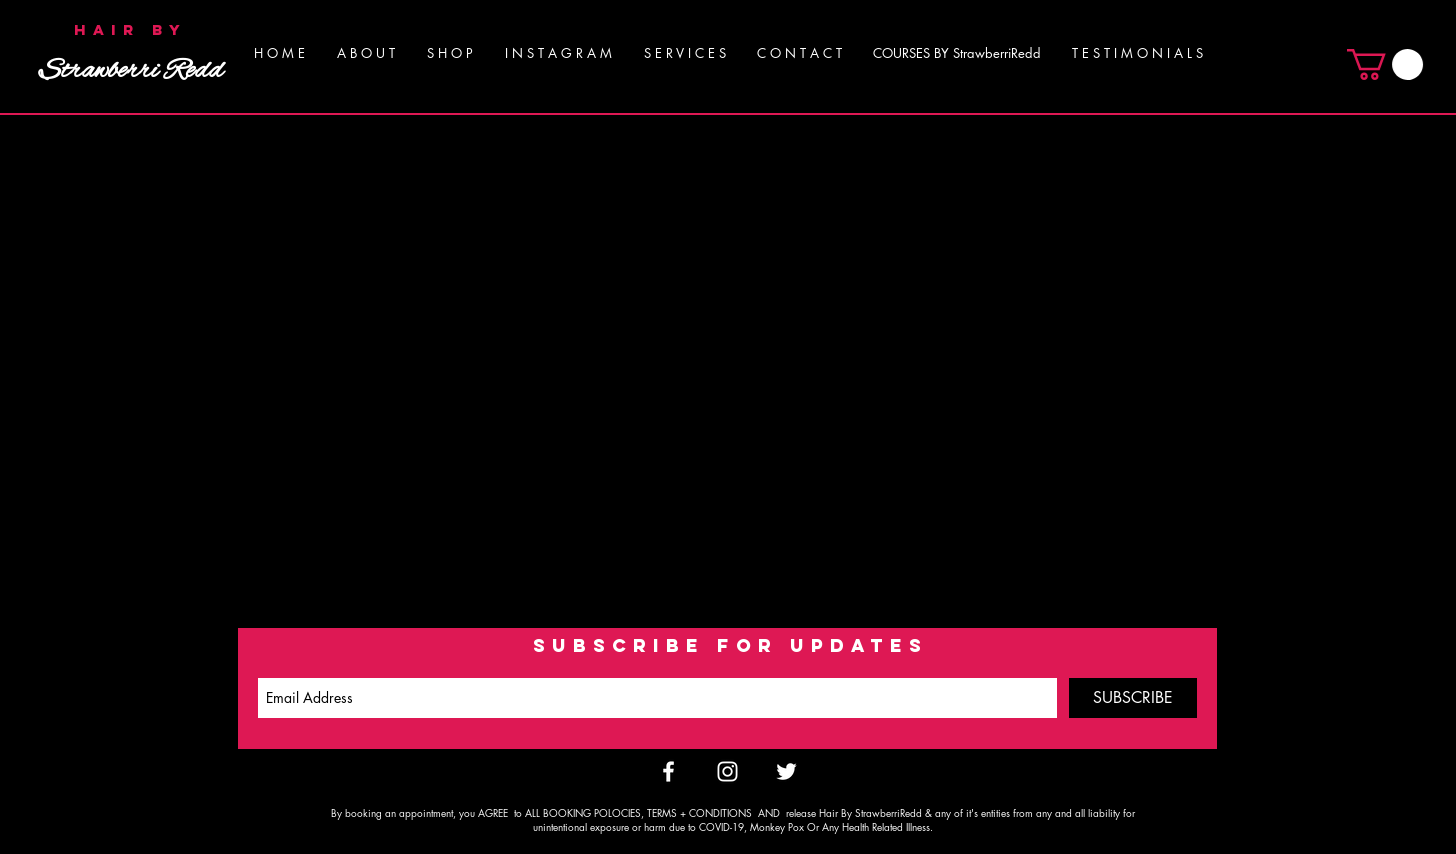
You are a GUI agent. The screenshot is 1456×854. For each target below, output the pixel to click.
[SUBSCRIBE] (1133, 698)
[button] (684, 53)
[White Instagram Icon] (727, 771)
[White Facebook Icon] (668, 771)
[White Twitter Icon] (786, 771)
